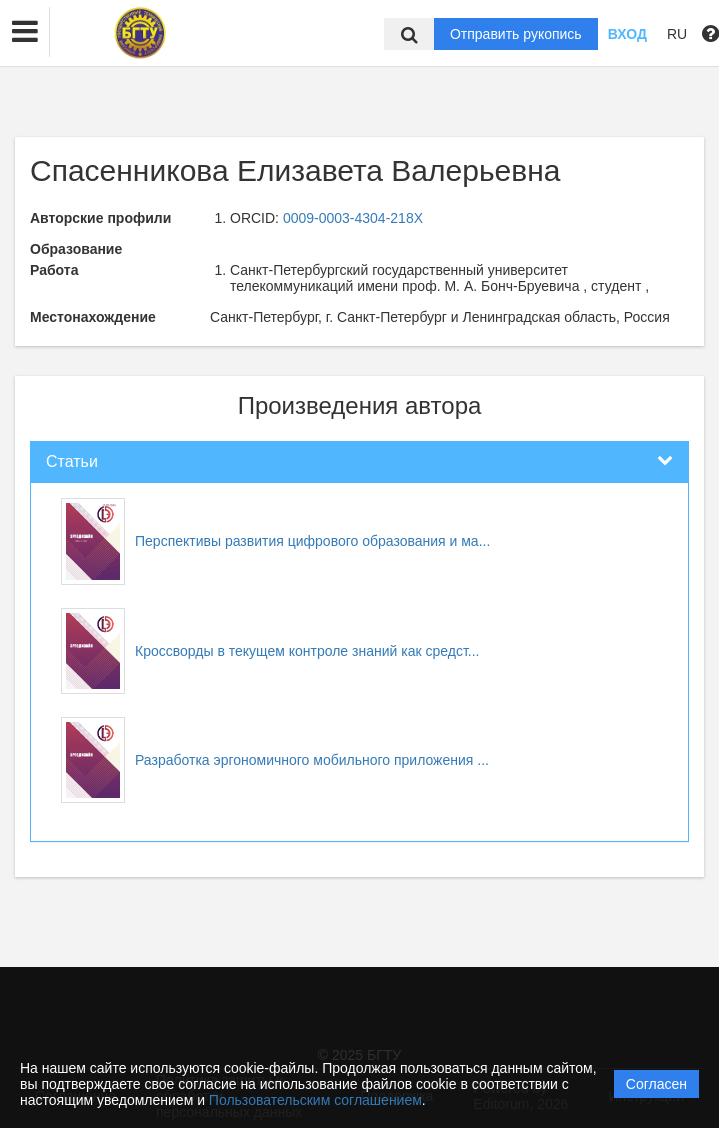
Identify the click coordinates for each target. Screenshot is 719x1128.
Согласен (656, 1084)
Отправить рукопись (516, 34)
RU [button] (677, 34)
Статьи (72, 461)
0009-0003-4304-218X (353, 218)
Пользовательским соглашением (315, 1100)
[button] (25, 32)
